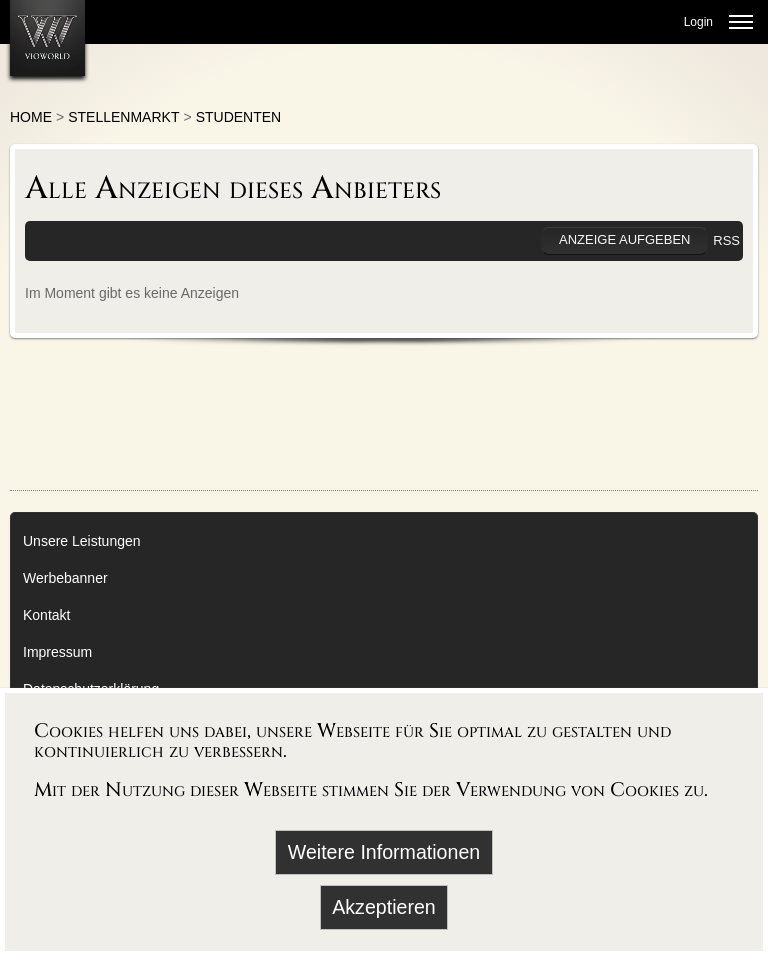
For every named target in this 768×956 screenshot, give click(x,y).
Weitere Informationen (384, 852)
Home (31, 117)
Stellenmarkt (123, 117)
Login (698, 22)
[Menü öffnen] (741, 22)
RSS (726, 240)
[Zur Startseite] (47, 38)
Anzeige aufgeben (624, 239)
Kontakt (46, 615)
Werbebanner (65, 578)
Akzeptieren (383, 907)
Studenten (239, 117)
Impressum (57, 652)
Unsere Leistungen (82, 541)
